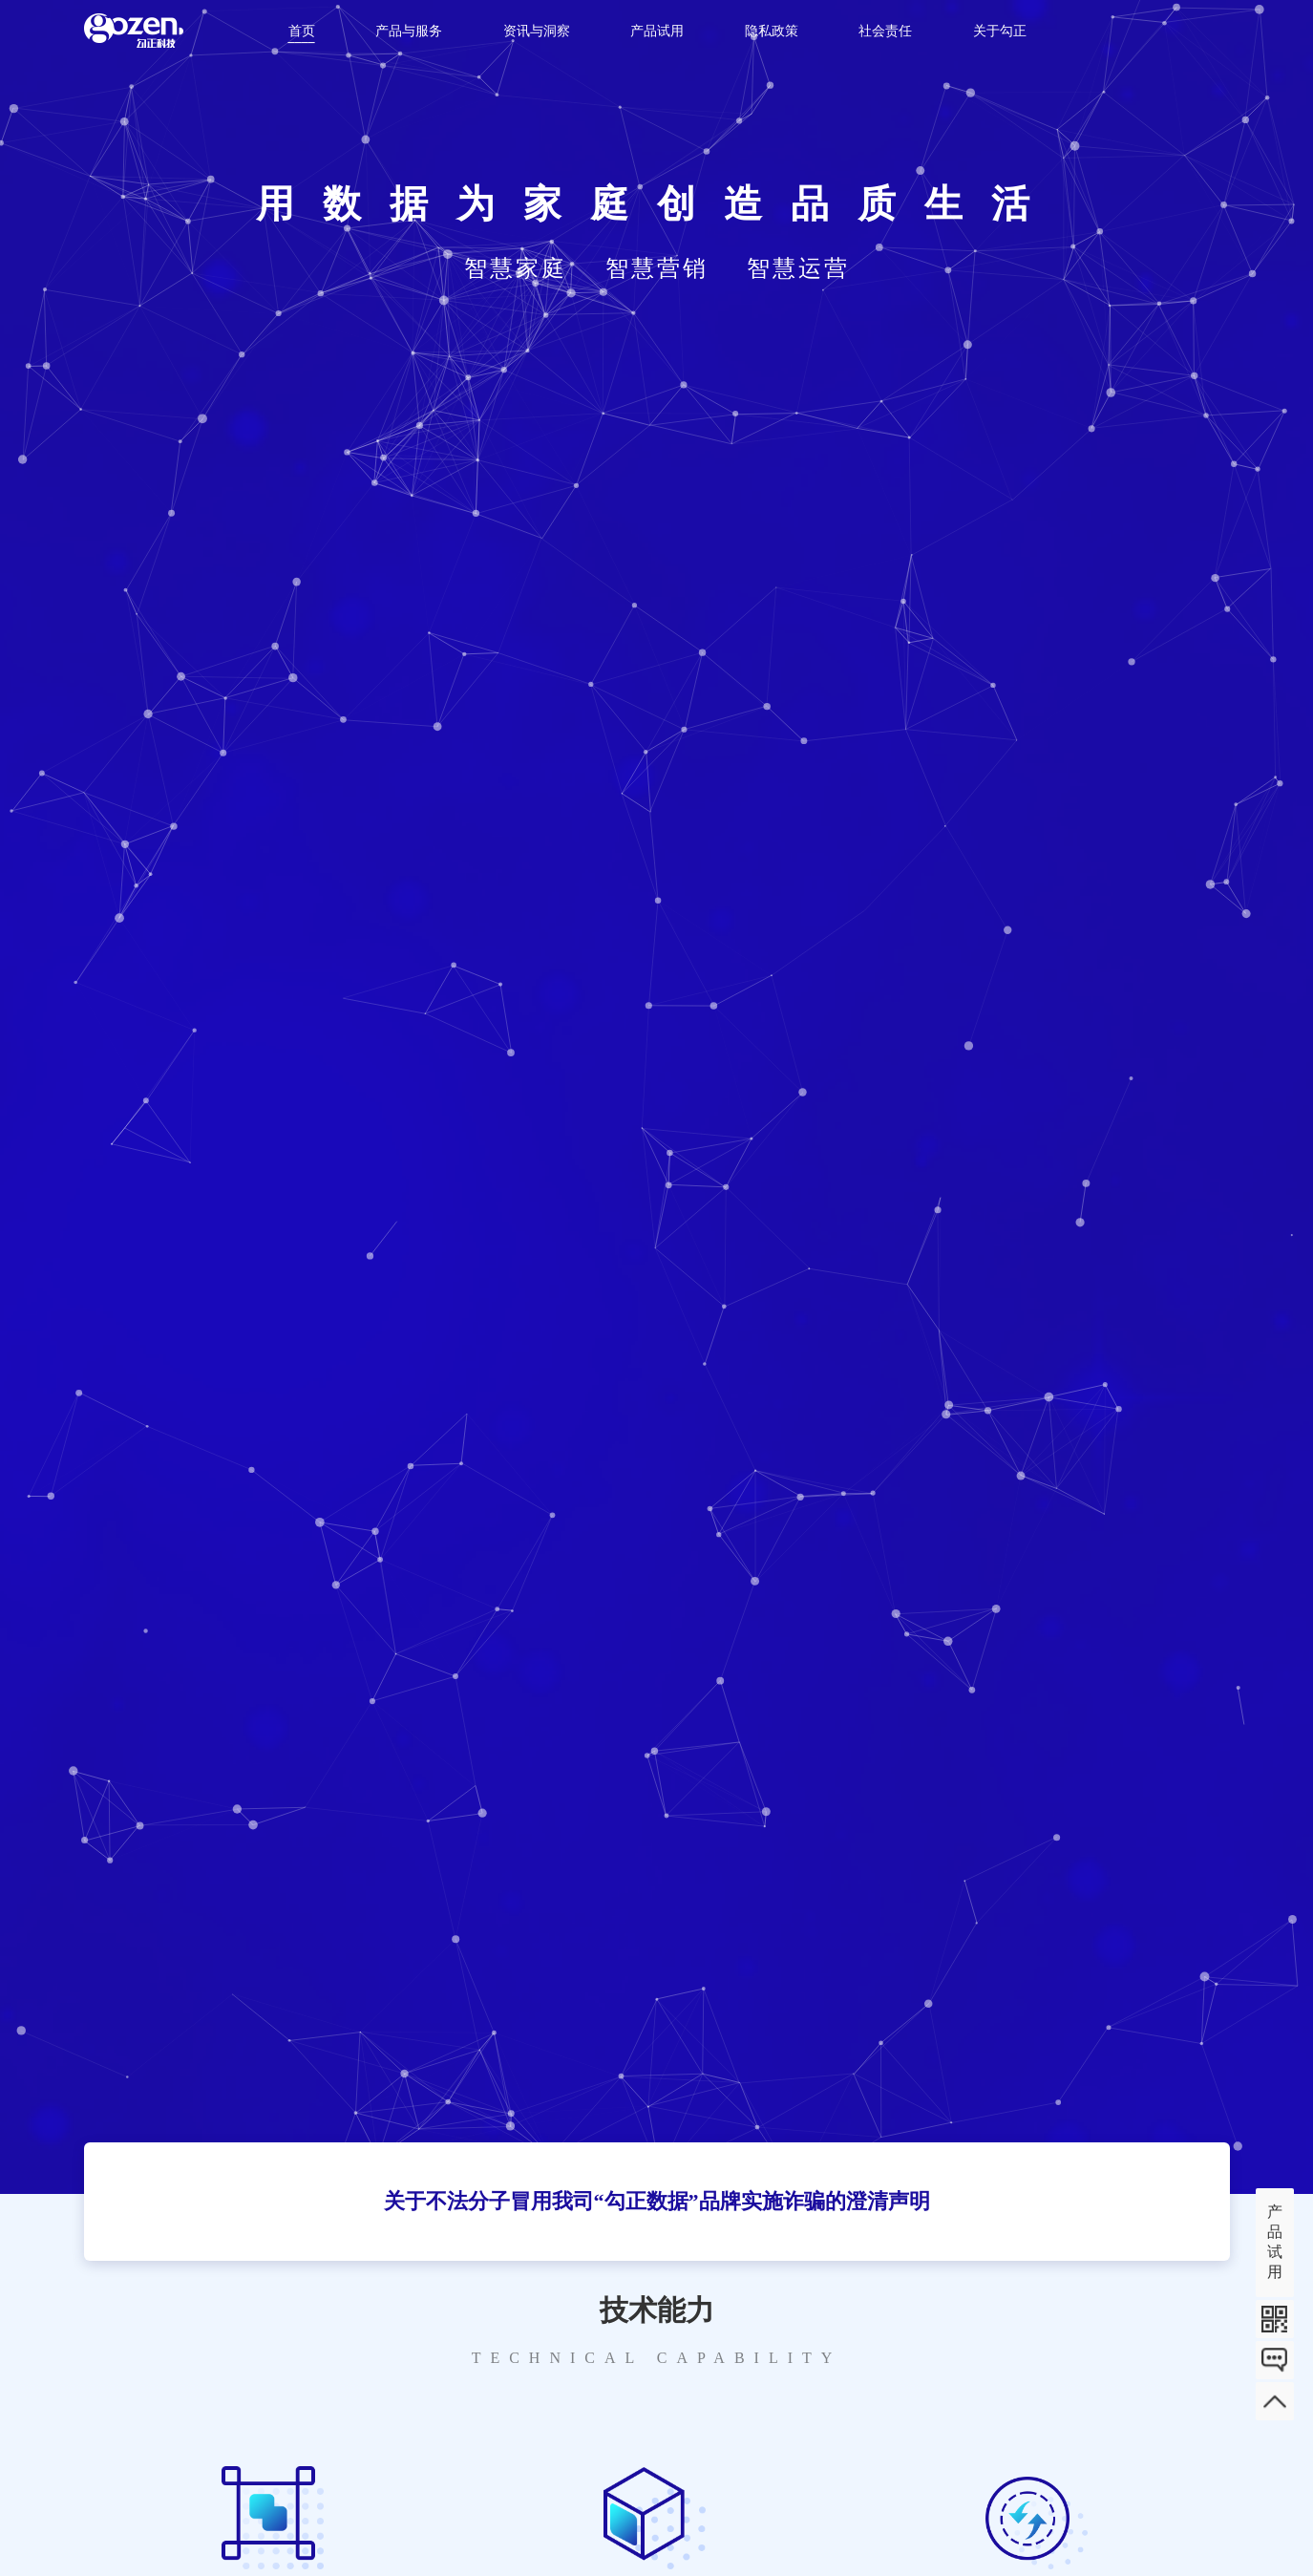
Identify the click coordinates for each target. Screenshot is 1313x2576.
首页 (301, 31)
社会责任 (885, 31)
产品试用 (657, 31)
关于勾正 (1000, 31)
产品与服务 (408, 31)
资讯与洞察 (536, 31)
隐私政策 (771, 31)
